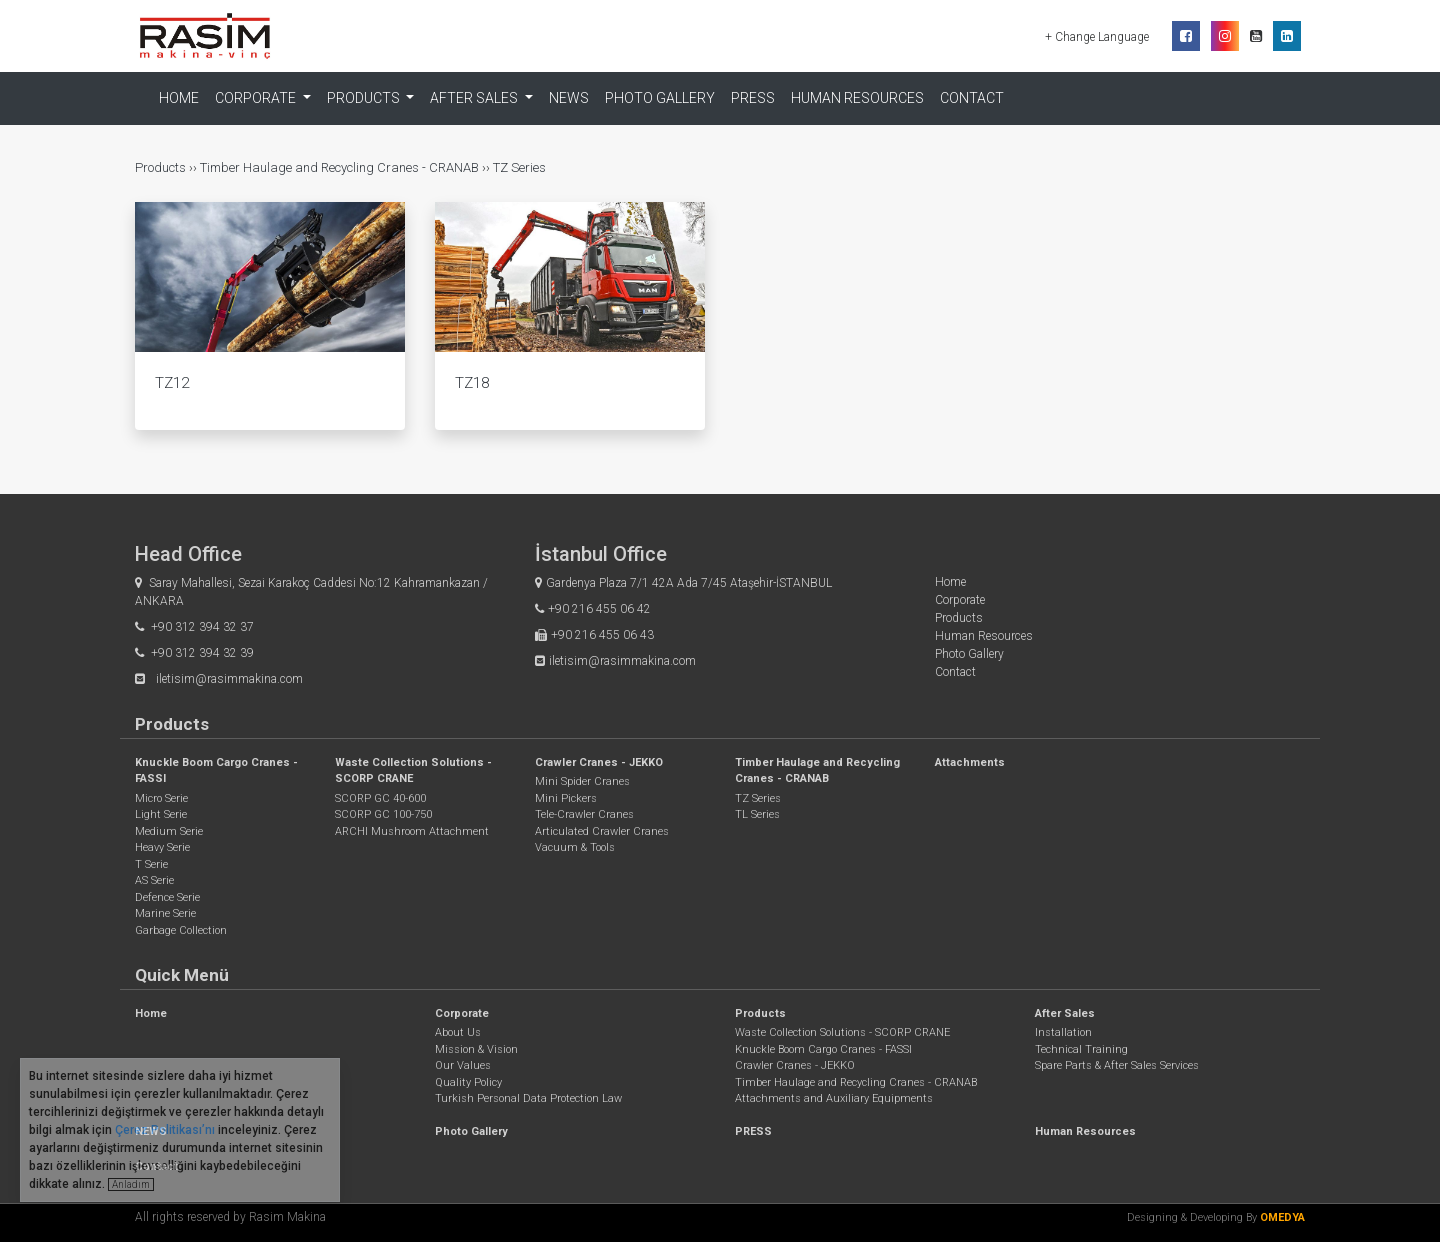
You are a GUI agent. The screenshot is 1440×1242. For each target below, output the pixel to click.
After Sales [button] (475, 98)
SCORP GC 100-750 (383, 814)
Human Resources (857, 98)
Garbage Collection (181, 930)
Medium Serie (169, 831)
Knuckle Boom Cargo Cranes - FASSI (823, 1049)
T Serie (151, 864)
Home (179, 98)
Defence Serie (167, 897)
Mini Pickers (566, 798)
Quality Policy (468, 1082)
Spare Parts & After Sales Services (1117, 1065)
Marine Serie (165, 913)
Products (162, 167)
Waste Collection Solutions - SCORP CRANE (842, 1032)
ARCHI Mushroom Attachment (412, 831)
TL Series (757, 814)
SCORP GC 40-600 (380, 798)
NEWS (569, 98)
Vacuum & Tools (575, 847)
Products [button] (365, 98)
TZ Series (519, 167)
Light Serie (161, 814)
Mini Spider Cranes (582, 781)
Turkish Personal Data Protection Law (528, 1098)
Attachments (970, 762)
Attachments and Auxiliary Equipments (834, 1098)
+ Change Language (1098, 37)
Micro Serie (161, 798)
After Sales (1065, 1013)
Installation (1063, 1032)
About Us (458, 1032)
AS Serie (154, 880)
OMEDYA (1282, 1217)
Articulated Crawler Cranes (602, 831)
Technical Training (1081, 1049)
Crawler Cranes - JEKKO (599, 762)
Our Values (463, 1065)
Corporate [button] (257, 98)
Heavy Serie (162, 847)
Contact (972, 98)
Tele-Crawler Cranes (584, 814)
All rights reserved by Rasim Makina (230, 1217)
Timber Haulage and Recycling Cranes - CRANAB (339, 167)
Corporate (960, 600)
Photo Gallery (660, 98)
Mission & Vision (476, 1049)
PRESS (753, 98)
